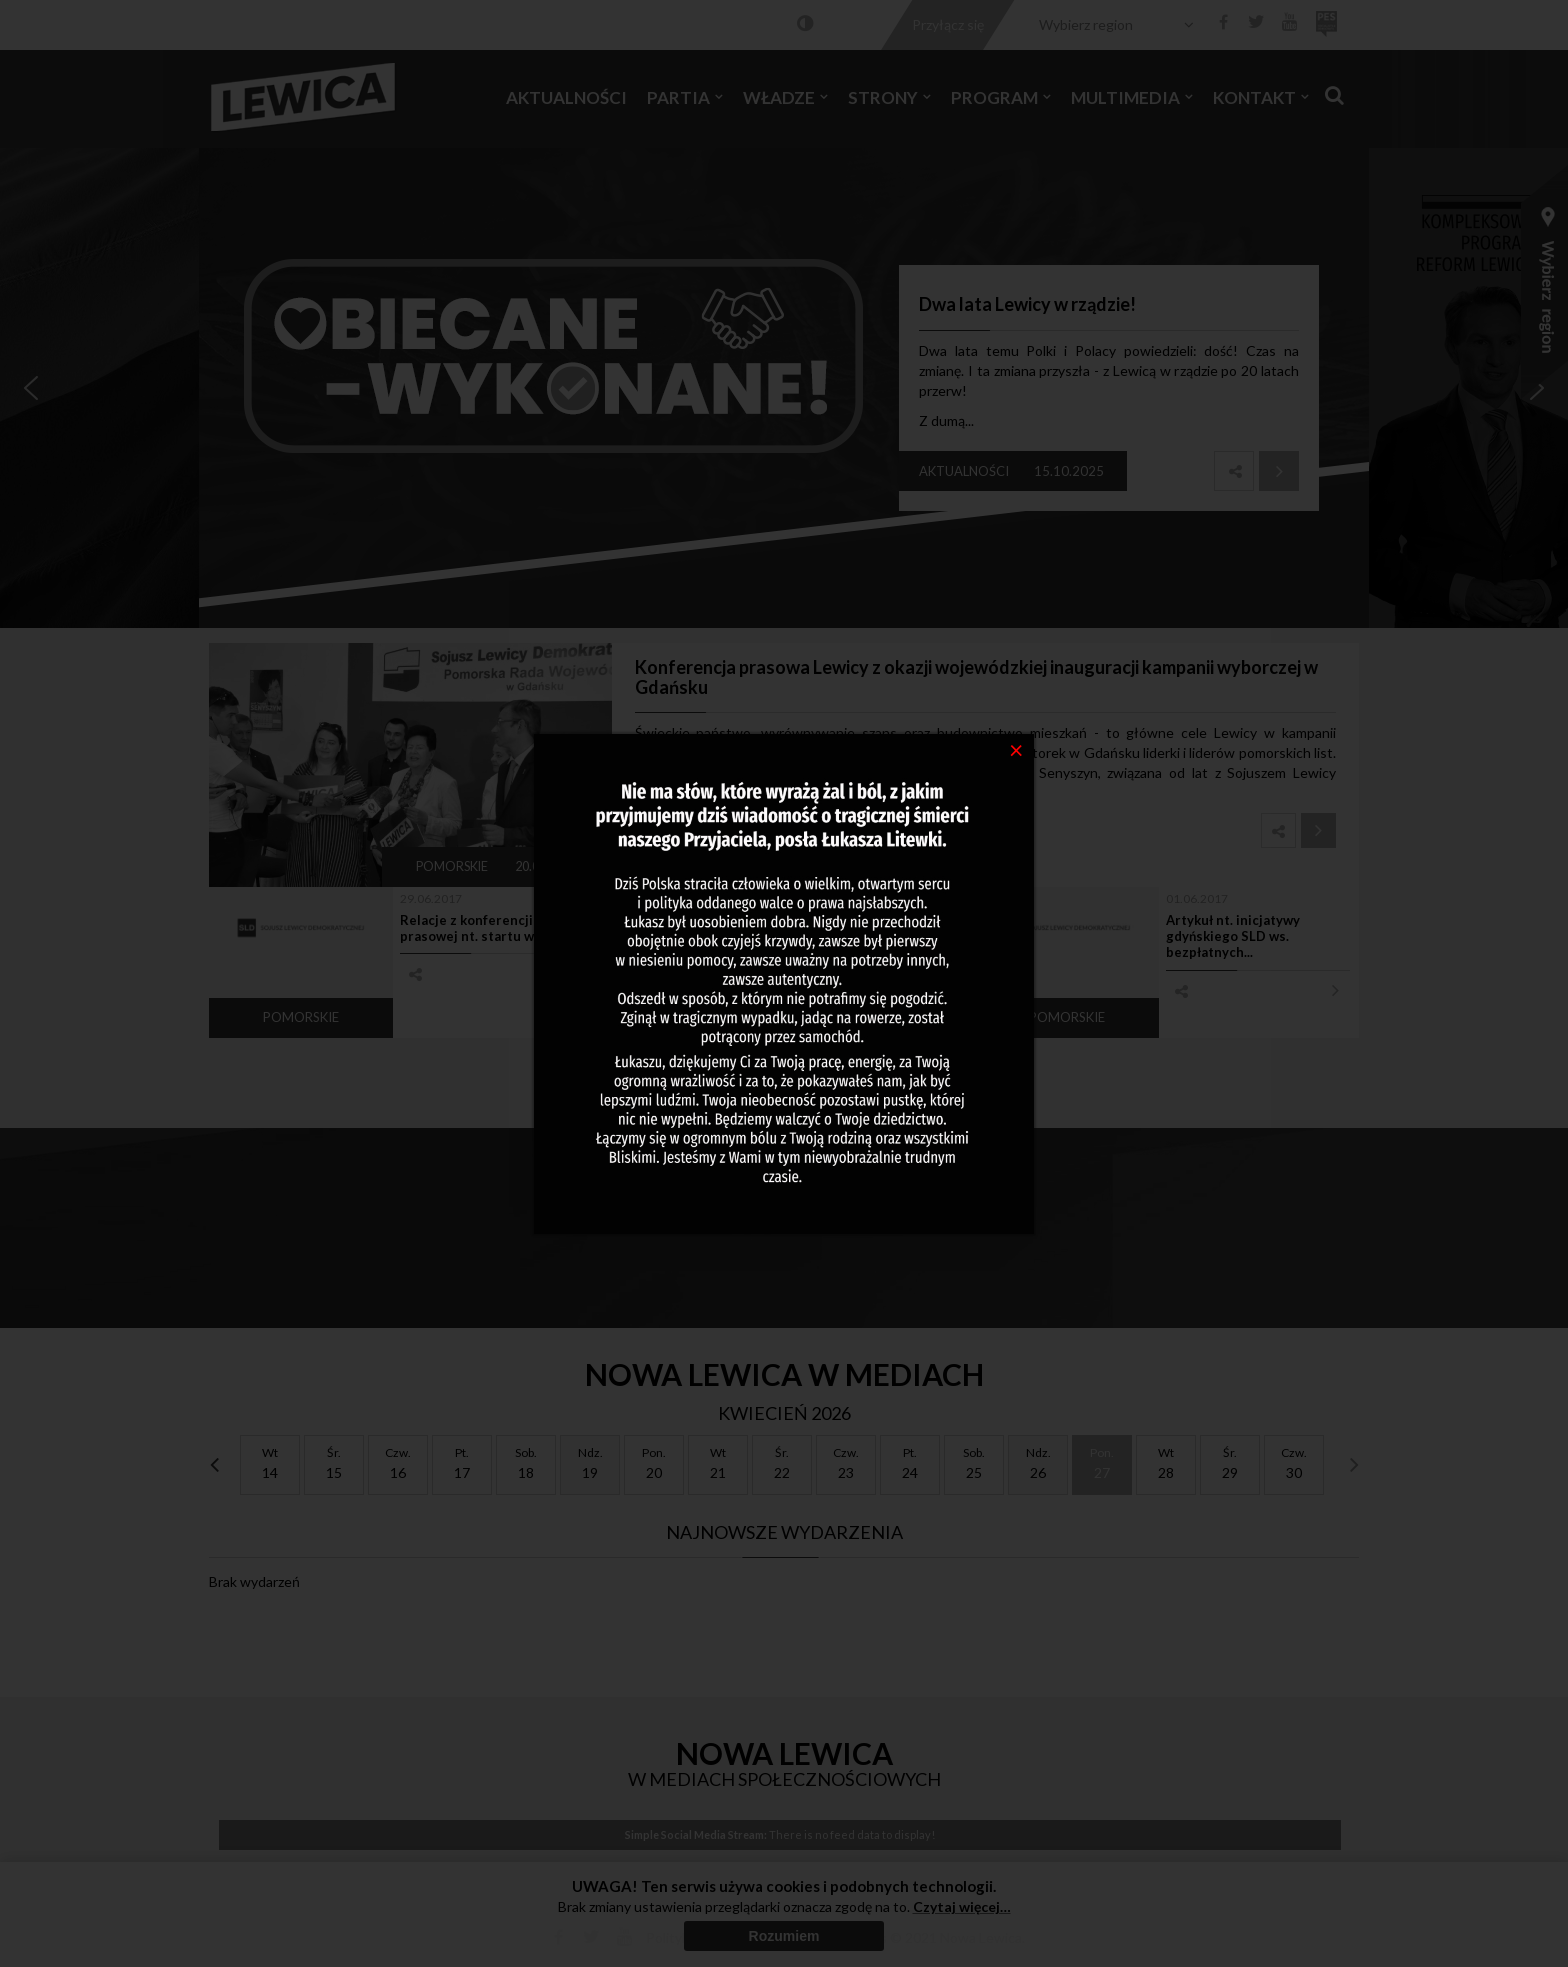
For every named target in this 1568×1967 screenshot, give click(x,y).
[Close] (1016, 749)
